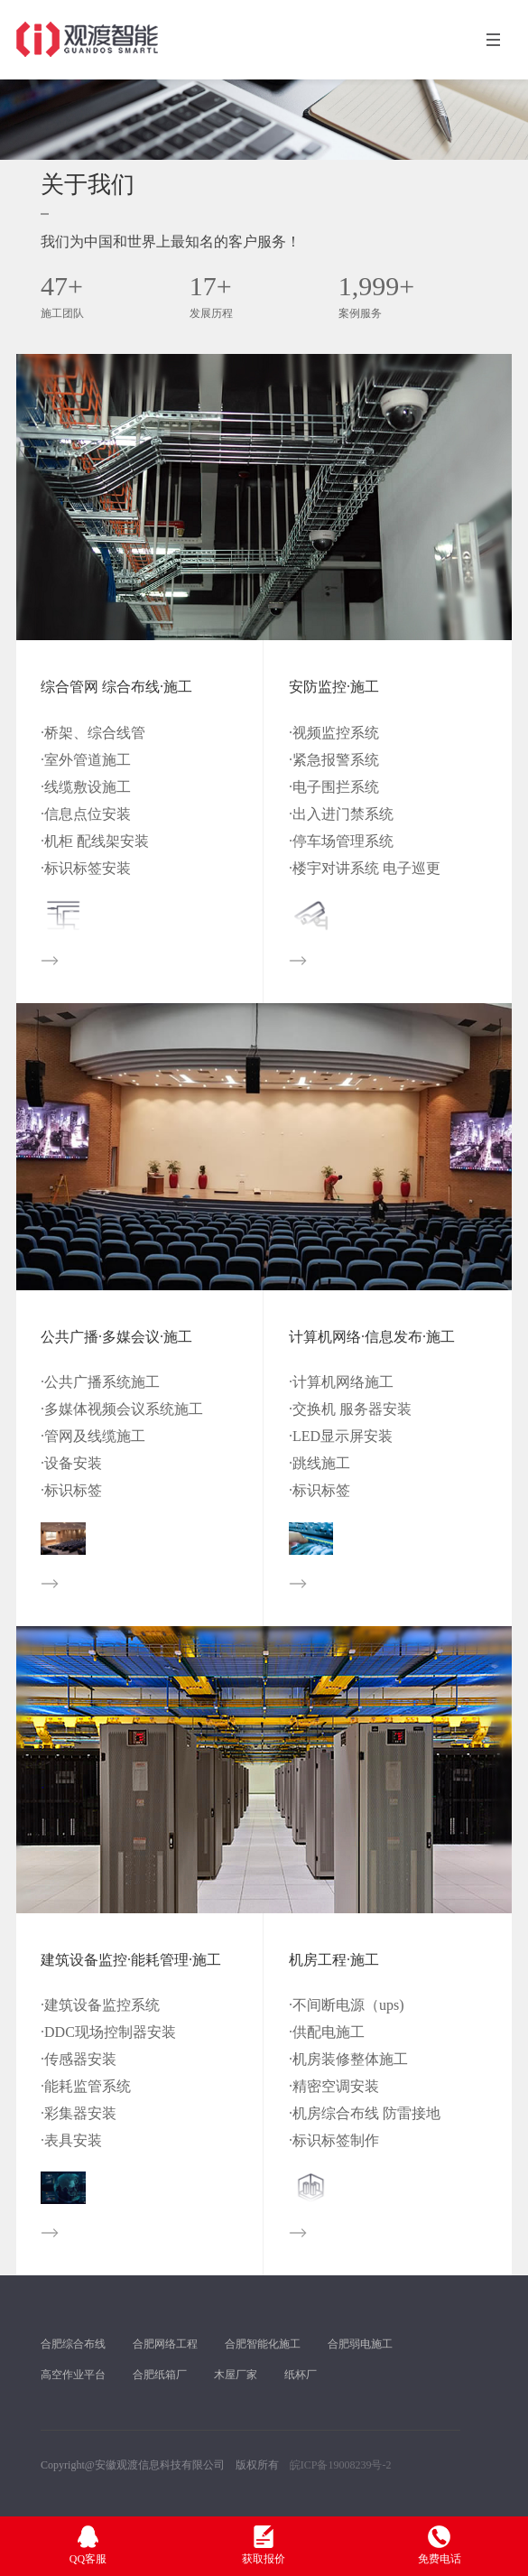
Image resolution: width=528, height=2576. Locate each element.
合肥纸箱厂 (160, 2374)
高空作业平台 (73, 2374)
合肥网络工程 (165, 2344)
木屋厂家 (235, 2374)
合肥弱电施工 (360, 2344)
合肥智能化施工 (263, 2344)
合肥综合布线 (73, 2344)
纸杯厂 (300, 2374)
